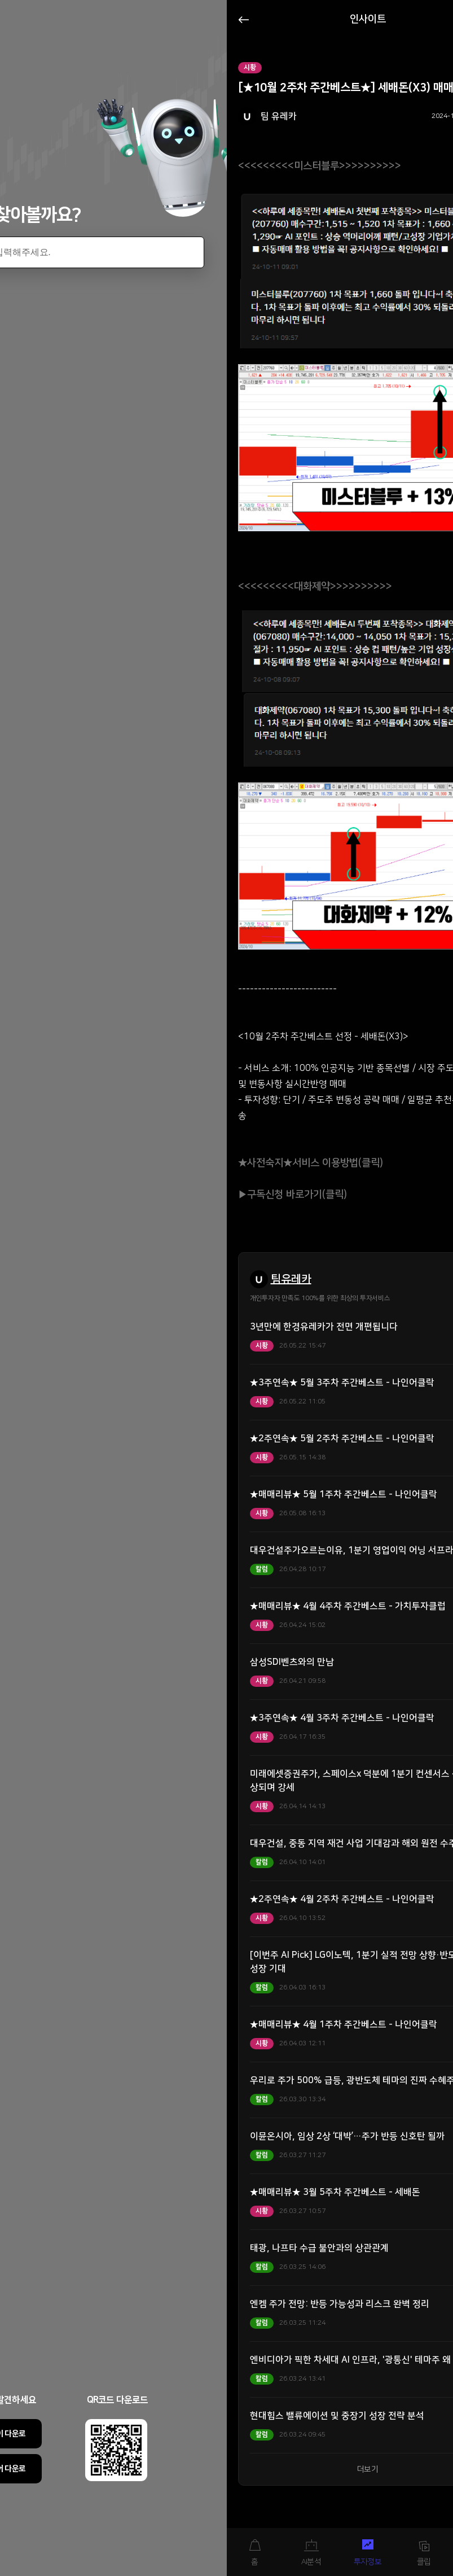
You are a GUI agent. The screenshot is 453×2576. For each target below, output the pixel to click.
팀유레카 (291, 1279)
